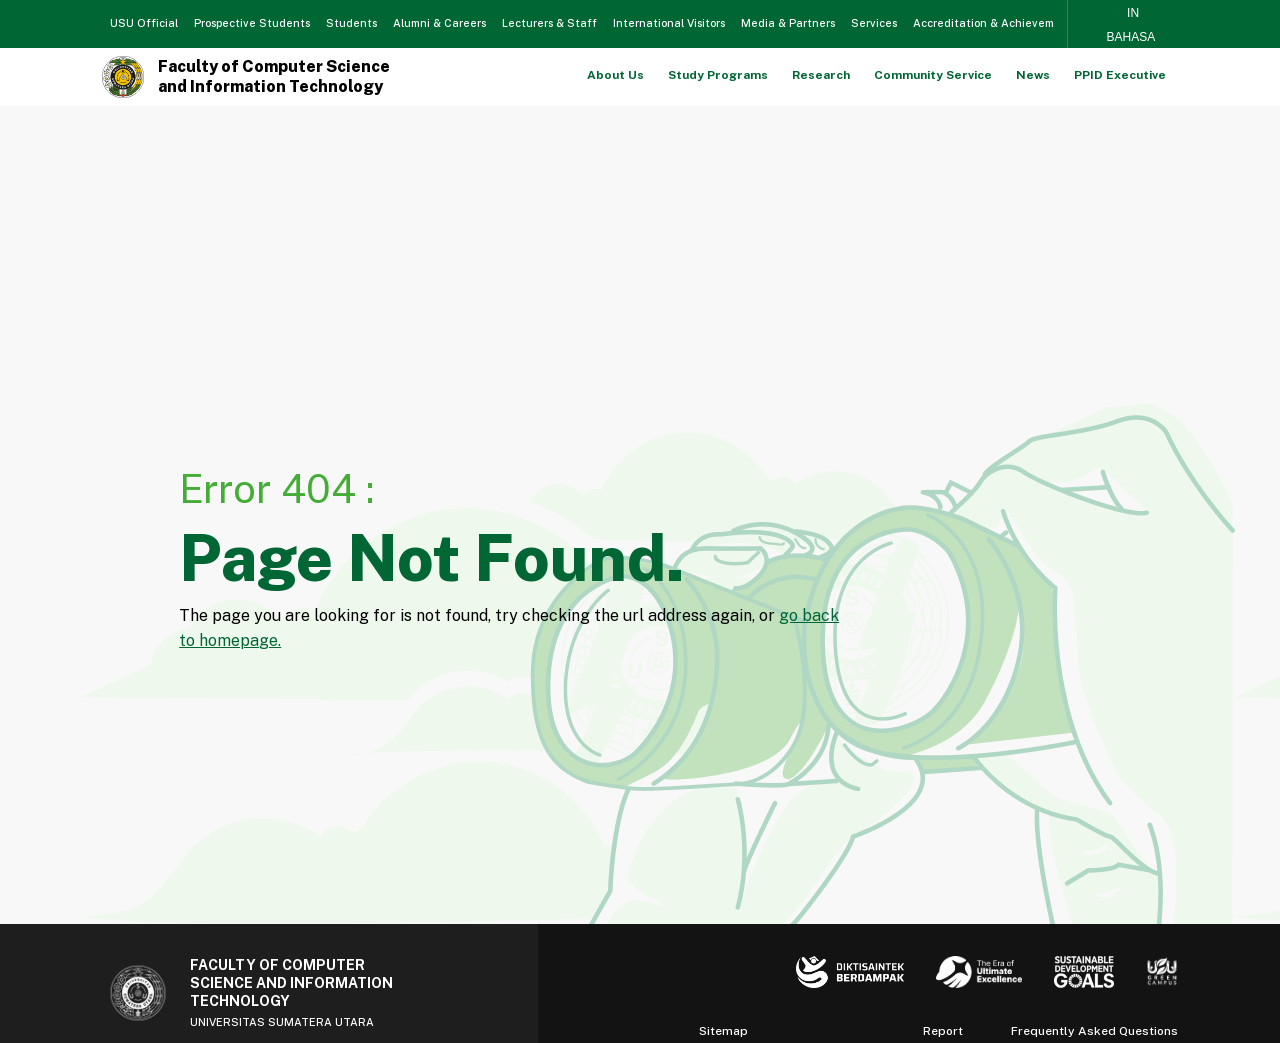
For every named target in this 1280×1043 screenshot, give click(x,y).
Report (943, 1031)
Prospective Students (252, 23)
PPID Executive (1120, 75)
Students (351, 23)
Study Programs (718, 75)
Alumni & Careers (439, 23)
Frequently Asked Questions (1094, 1031)
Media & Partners (788, 23)
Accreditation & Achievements (995, 23)
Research (821, 75)
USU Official (144, 23)
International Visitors (669, 23)
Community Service (933, 75)
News (1033, 75)
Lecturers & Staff (549, 23)
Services (874, 23)
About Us (615, 75)
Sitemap (723, 1031)
